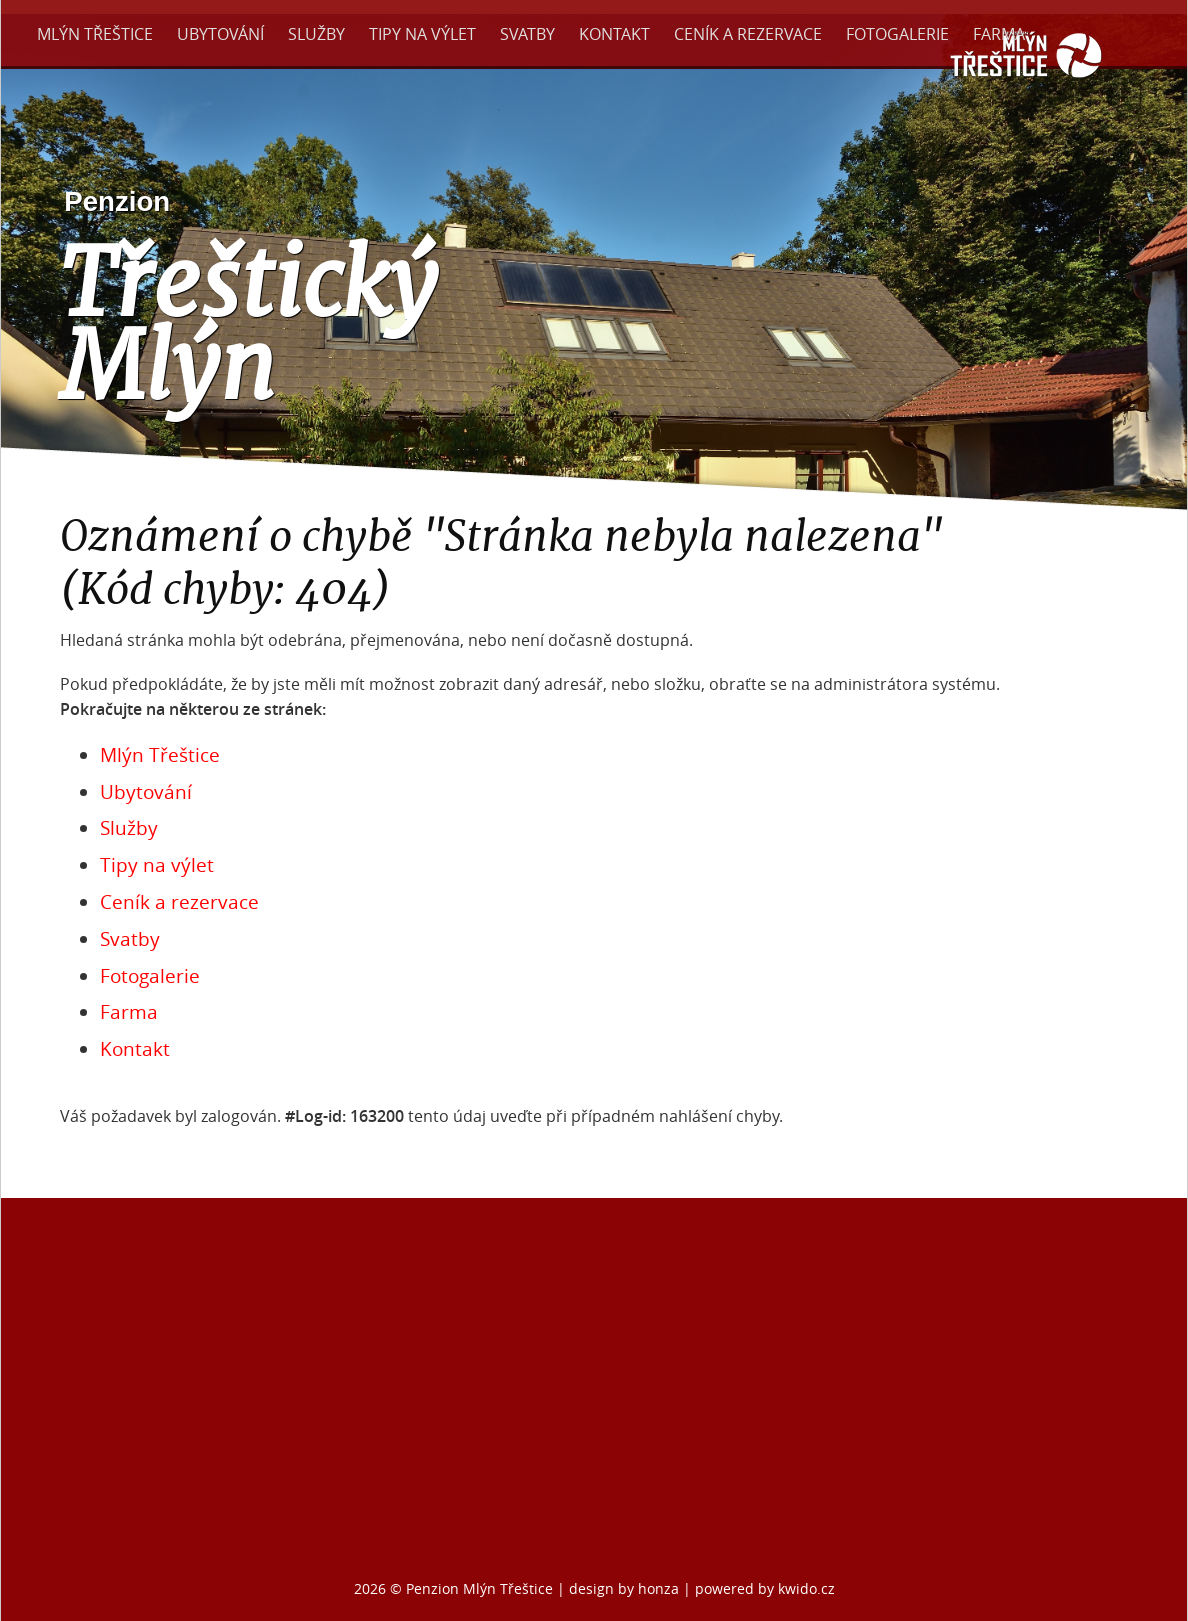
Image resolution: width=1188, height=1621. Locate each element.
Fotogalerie (897, 34)
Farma (999, 34)
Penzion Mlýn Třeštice (479, 1588)
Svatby (527, 34)
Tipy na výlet (422, 34)
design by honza (626, 1588)
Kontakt (614, 34)
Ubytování (220, 34)
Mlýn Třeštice (95, 34)
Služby (316, 34)
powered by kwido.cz (765, 1588)
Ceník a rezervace (748, 34)
